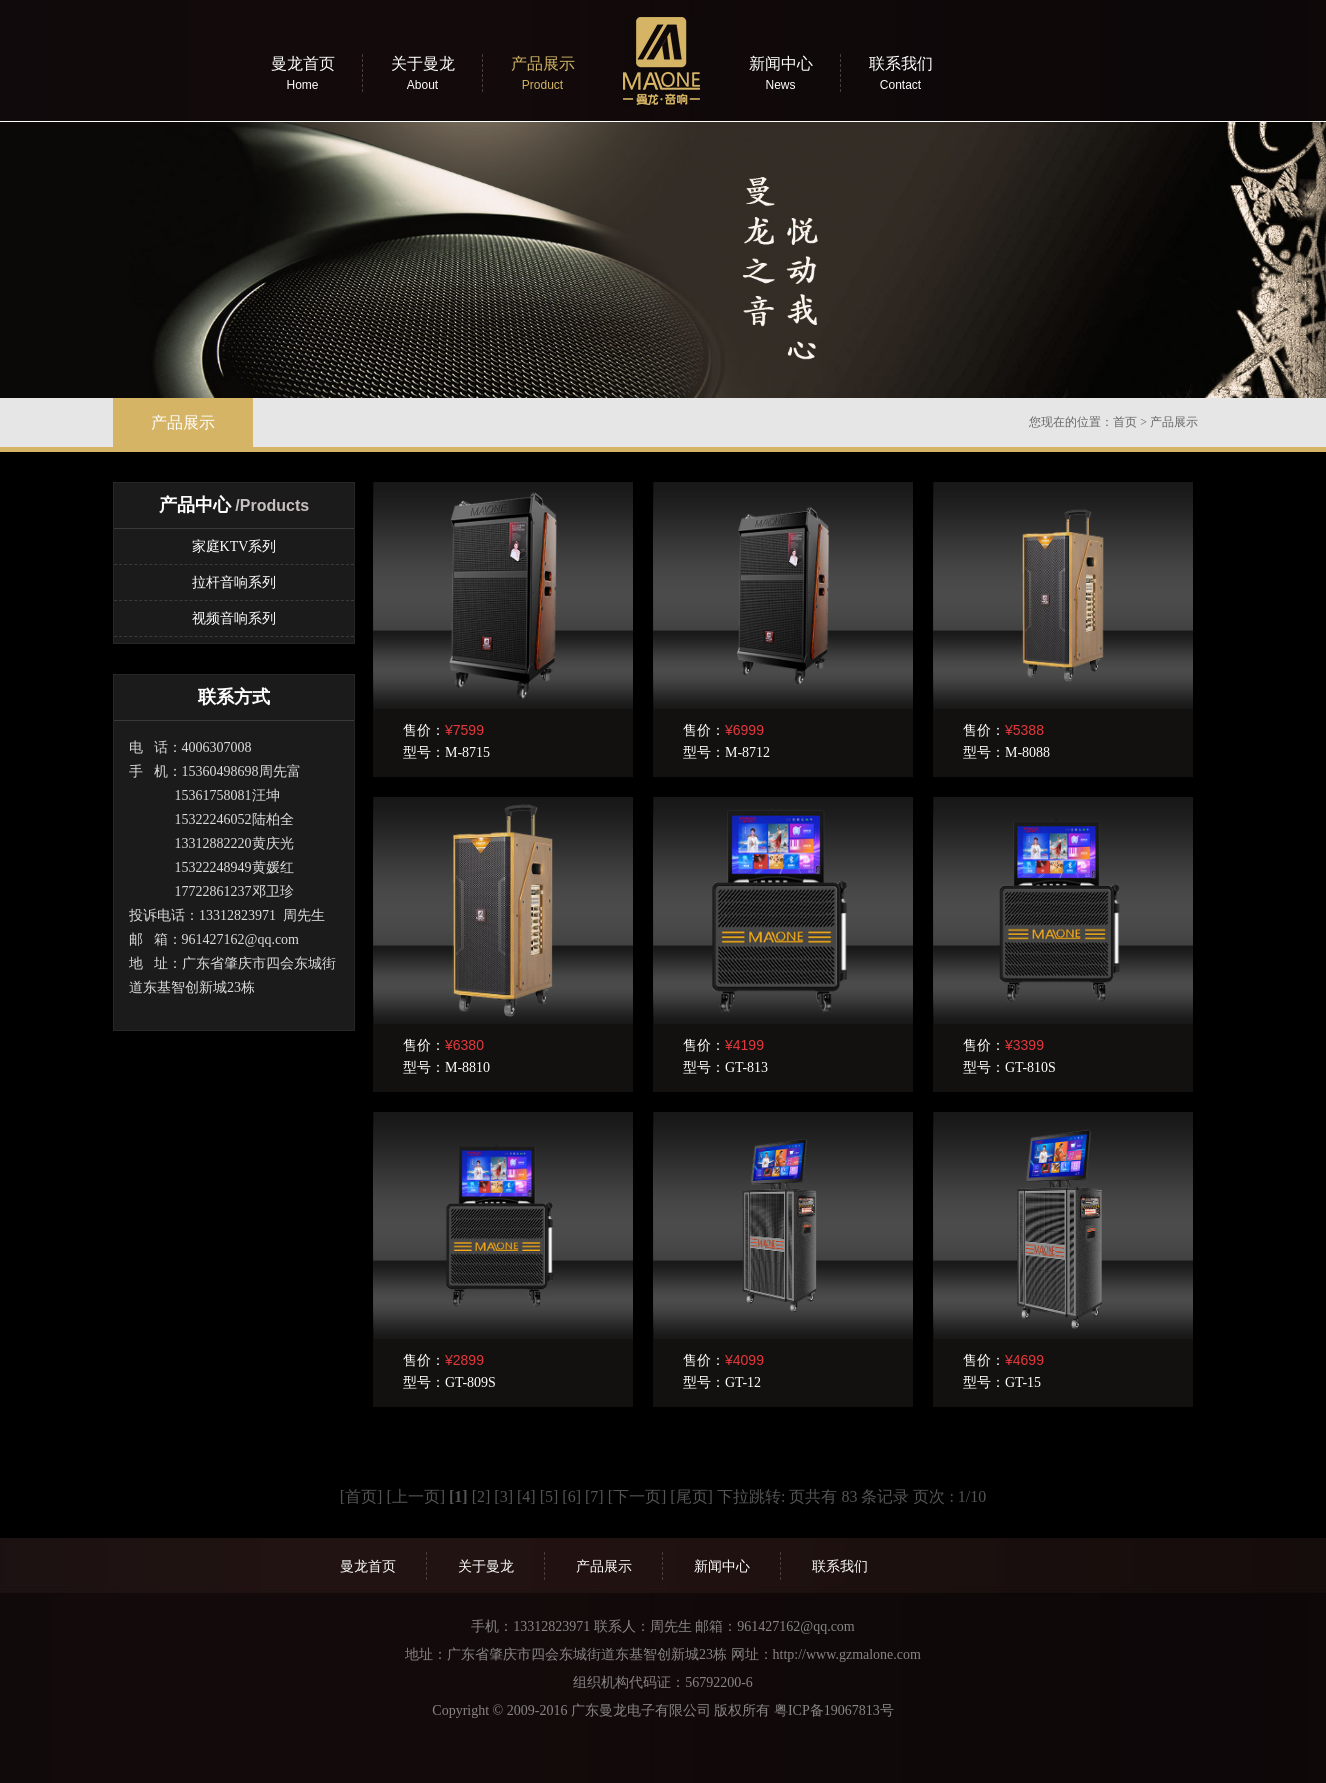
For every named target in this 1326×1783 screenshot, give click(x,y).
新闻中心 (722, 1566)
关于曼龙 (486, 1566)
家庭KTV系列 (234, 546)
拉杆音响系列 (234, 582)
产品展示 (1174, 422)
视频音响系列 (234, 618)
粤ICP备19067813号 (834, 1710)
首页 (1125, 422)
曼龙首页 (368, 1566)
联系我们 (840, 1566)
